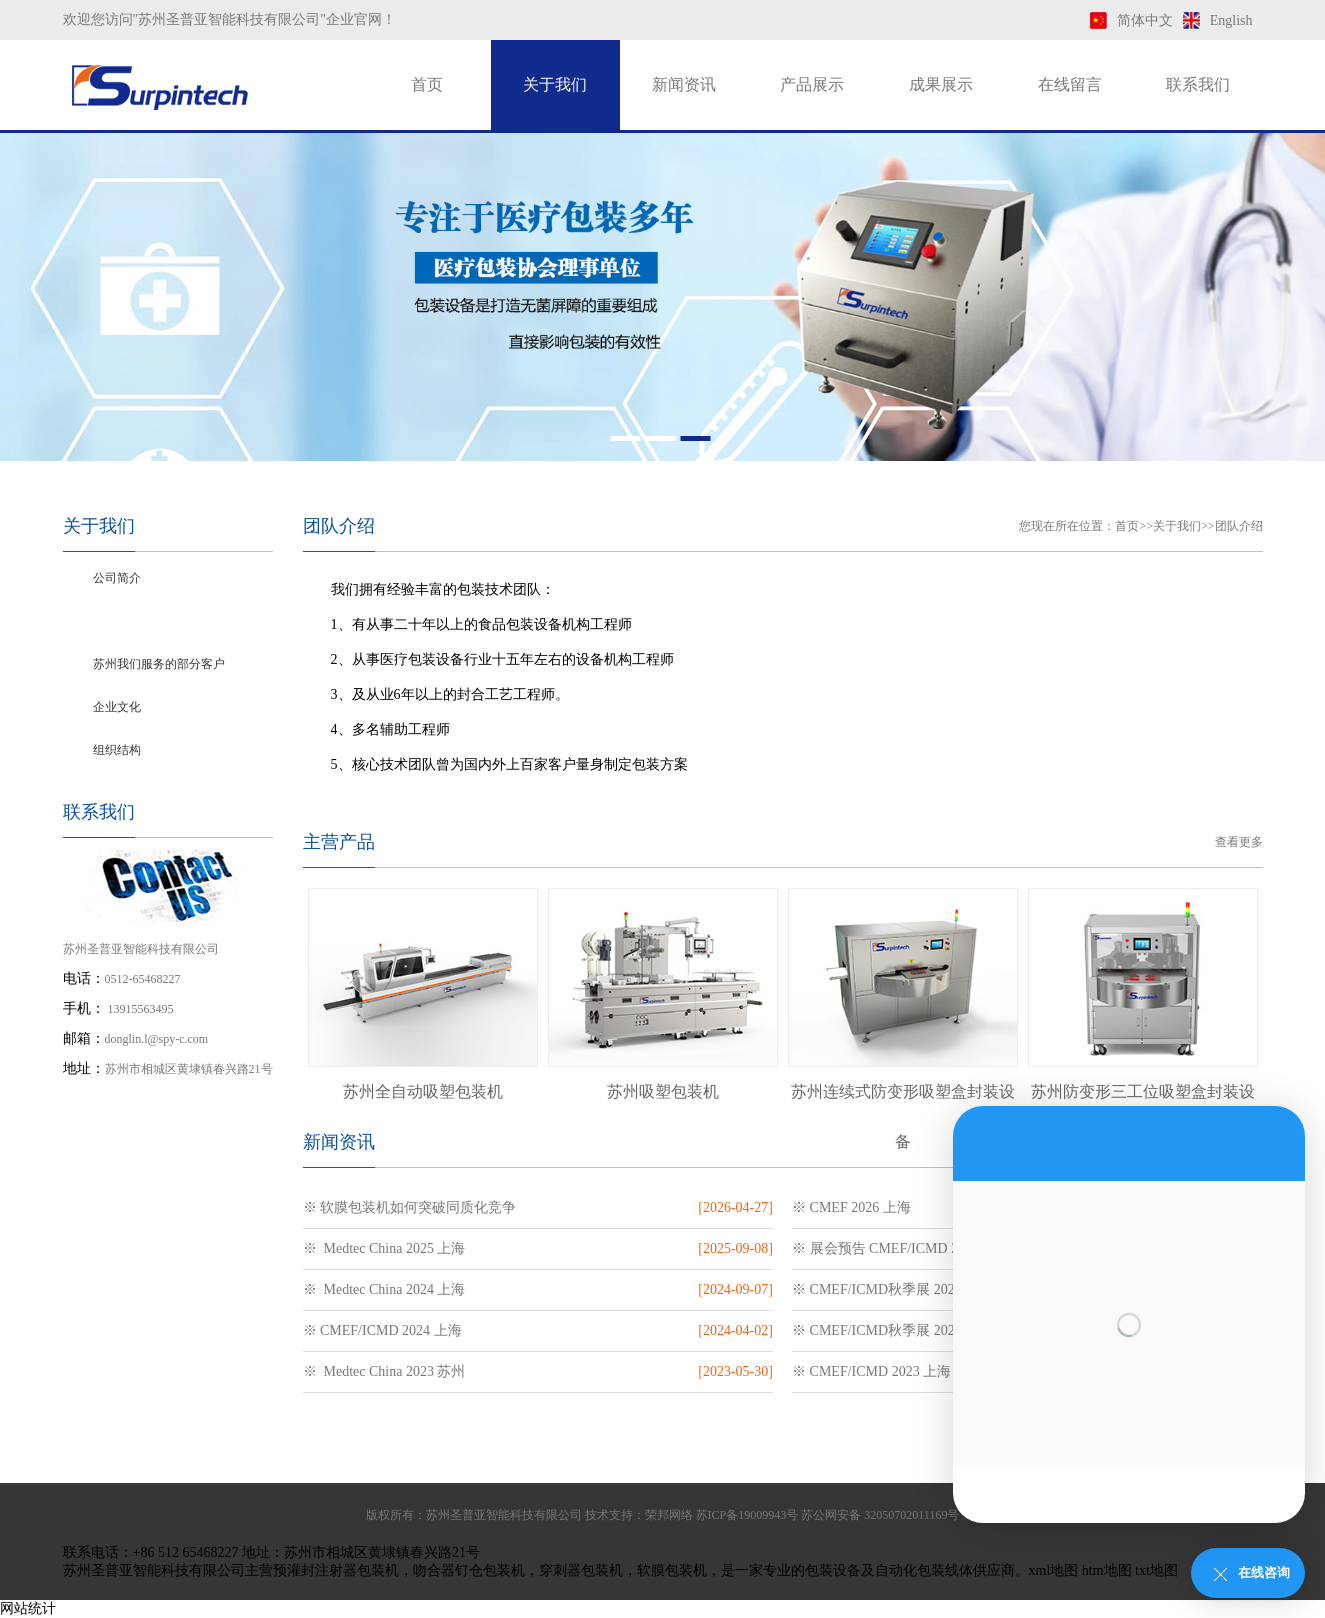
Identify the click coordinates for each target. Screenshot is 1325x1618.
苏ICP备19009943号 (747, 1515)
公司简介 (117, 578)
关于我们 (555, 84)
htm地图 (1107, 1570)
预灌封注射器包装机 (336, 1570)
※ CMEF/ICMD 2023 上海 (871, 1371)
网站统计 (28, 1608)
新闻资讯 (684, 84)
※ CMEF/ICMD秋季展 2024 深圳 (892, 1289)
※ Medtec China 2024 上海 (384, 1289)
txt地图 (1156, 1570)
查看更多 (1239, 842)
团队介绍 (117, 621)
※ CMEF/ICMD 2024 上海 (382, 1330)
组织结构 (117, 750)
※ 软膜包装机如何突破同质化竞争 (410, 1207)
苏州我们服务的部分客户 (159, 664)
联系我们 (1198, 84)
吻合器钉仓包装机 (469, 1570)
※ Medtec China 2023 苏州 (384, 1371)
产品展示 (812, 84)
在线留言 (1070, 84)
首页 (427, 84)
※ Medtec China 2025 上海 (384, 1248)
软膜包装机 (672, 1570)
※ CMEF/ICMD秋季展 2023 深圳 (892, 1330)
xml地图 (1054, 1570)
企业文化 (117, 707)
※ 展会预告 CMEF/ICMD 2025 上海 (901, 1248)
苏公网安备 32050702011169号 (880, 1515)
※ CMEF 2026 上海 (851, 1207)
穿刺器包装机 (581, 1570)
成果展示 (941, 84)
